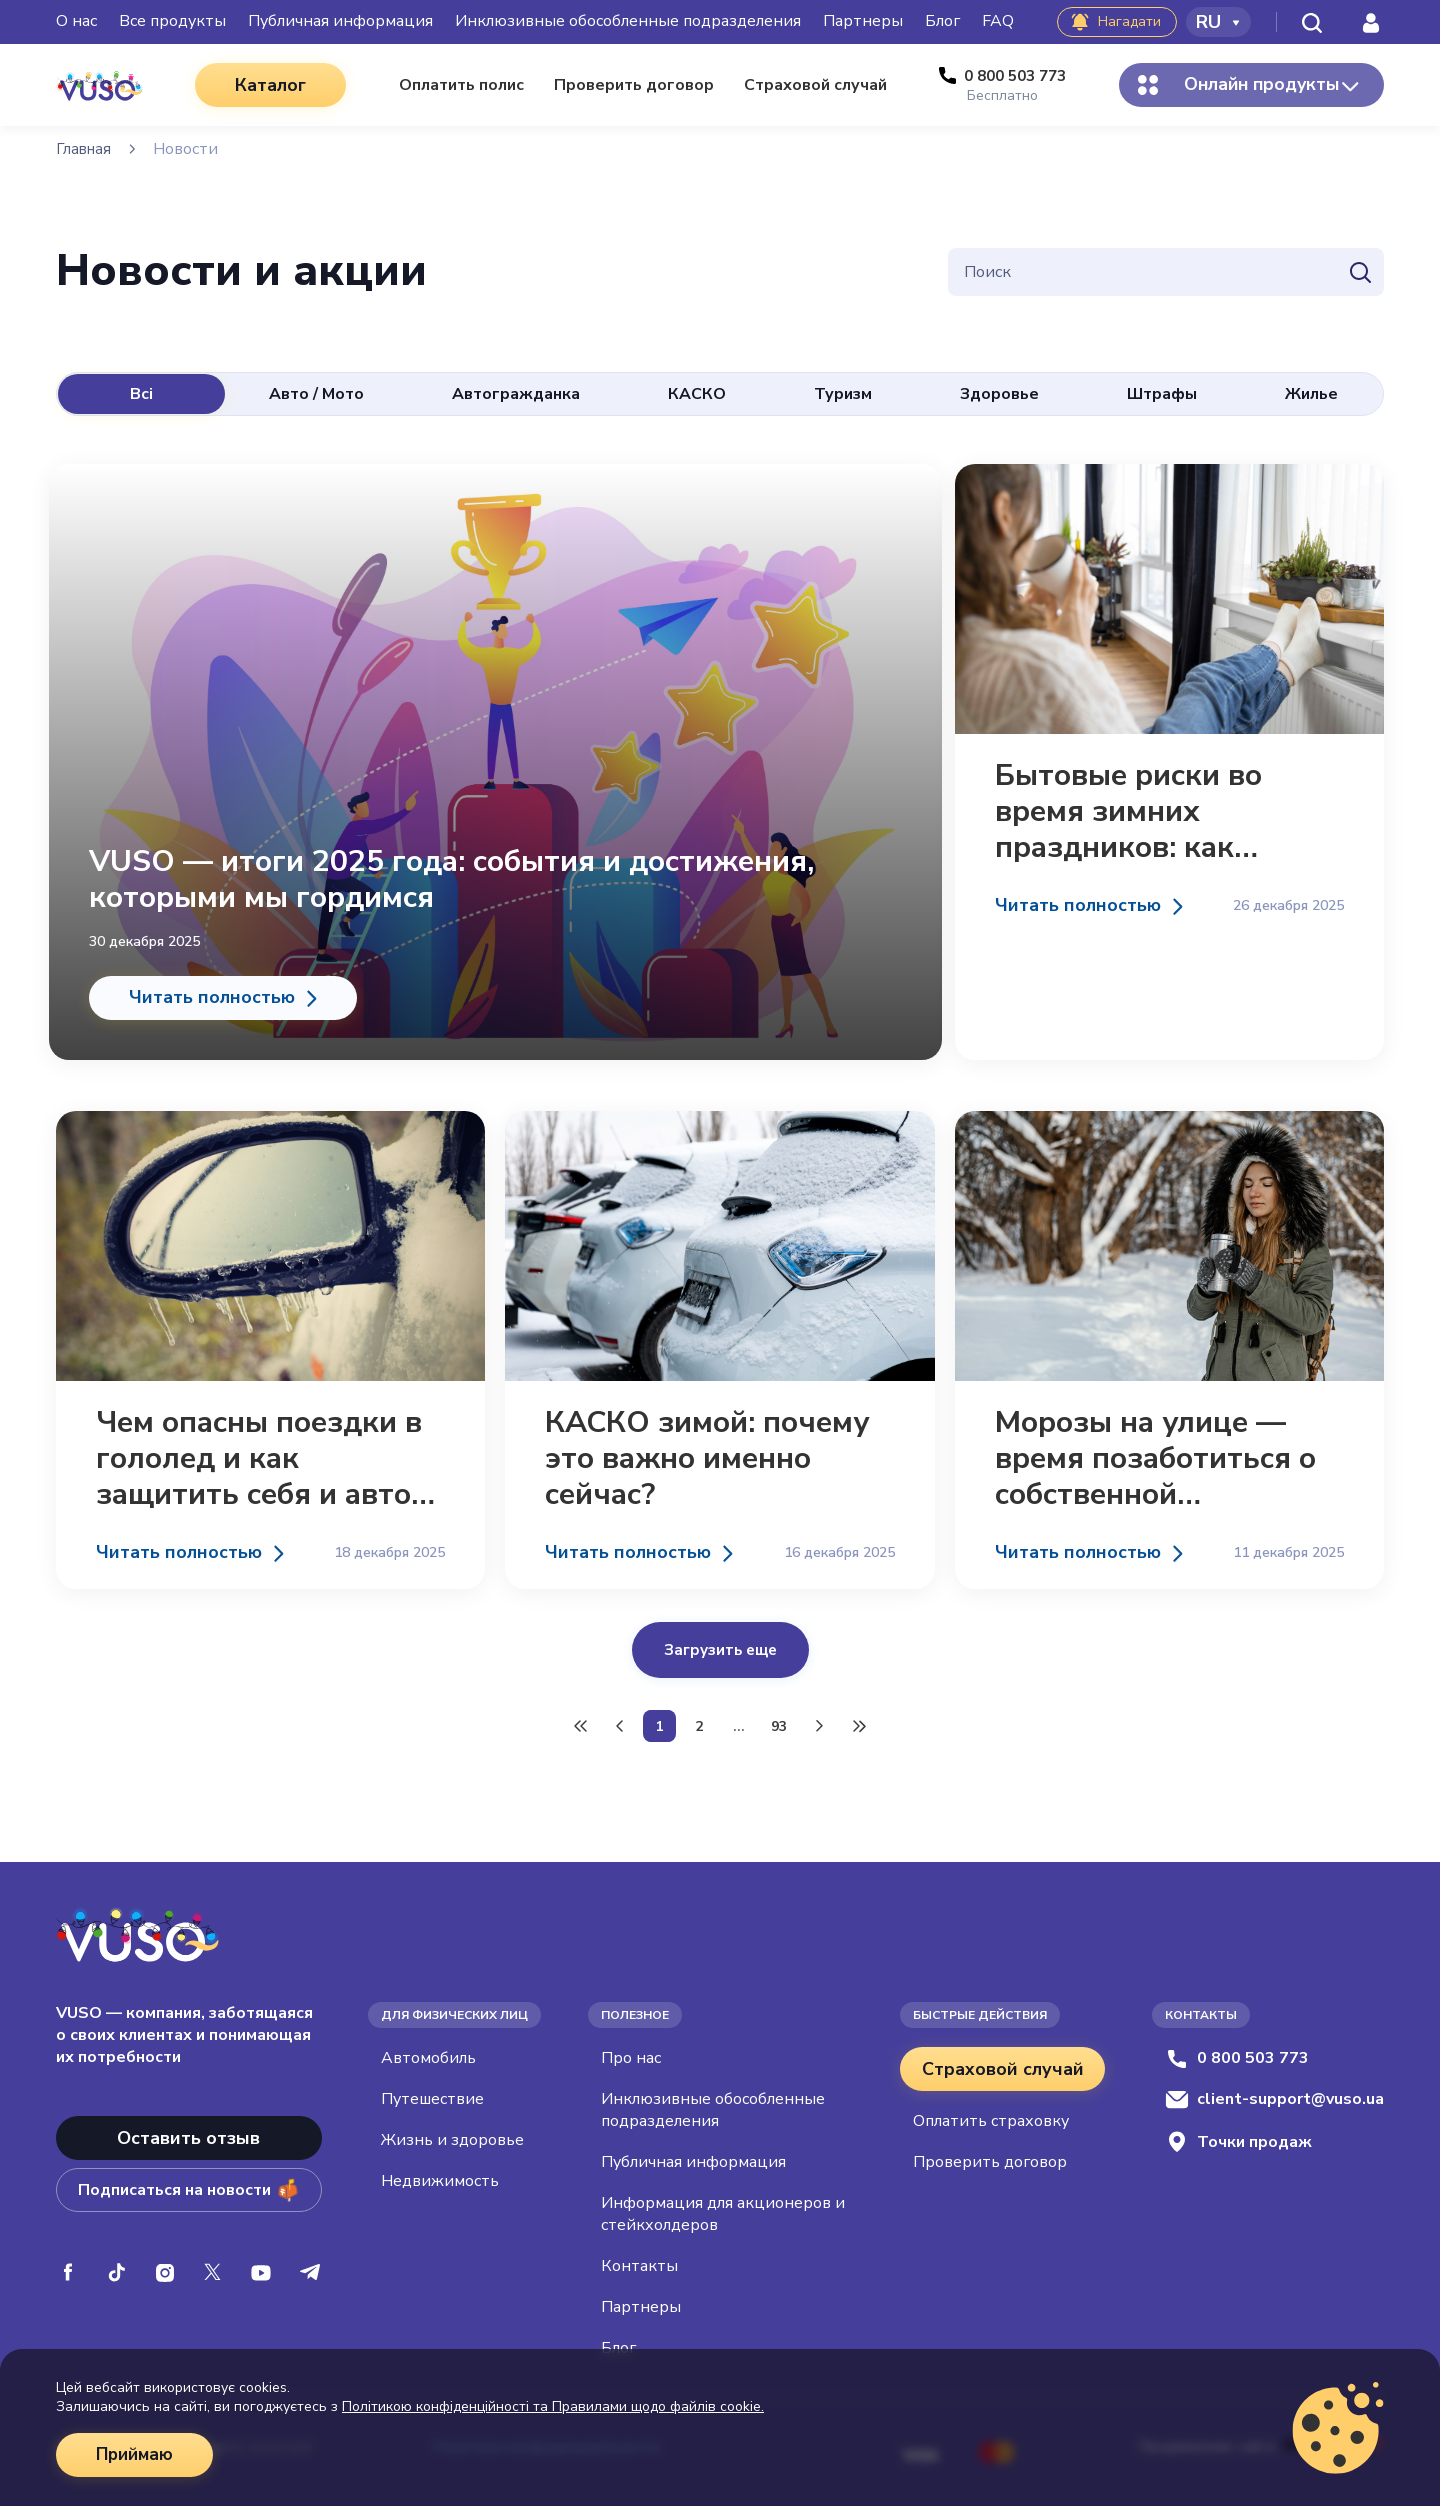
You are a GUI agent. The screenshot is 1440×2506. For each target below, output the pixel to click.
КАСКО (697, 394)
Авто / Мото (316, 394)
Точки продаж (1238, 2135)
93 (779, 1720)
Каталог (260, 85)
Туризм (843, 394)
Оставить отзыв (188, 2132)
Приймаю (137, 2455)
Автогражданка (516, 394)
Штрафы (1162, 394)
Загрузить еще (720, 1636)
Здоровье (999, 394)
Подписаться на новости (188, 2184)
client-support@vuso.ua (1274, 2093)
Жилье (1311, 394)
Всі (141, 394)
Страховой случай (1003, 2063)
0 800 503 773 (1237, 2052)
